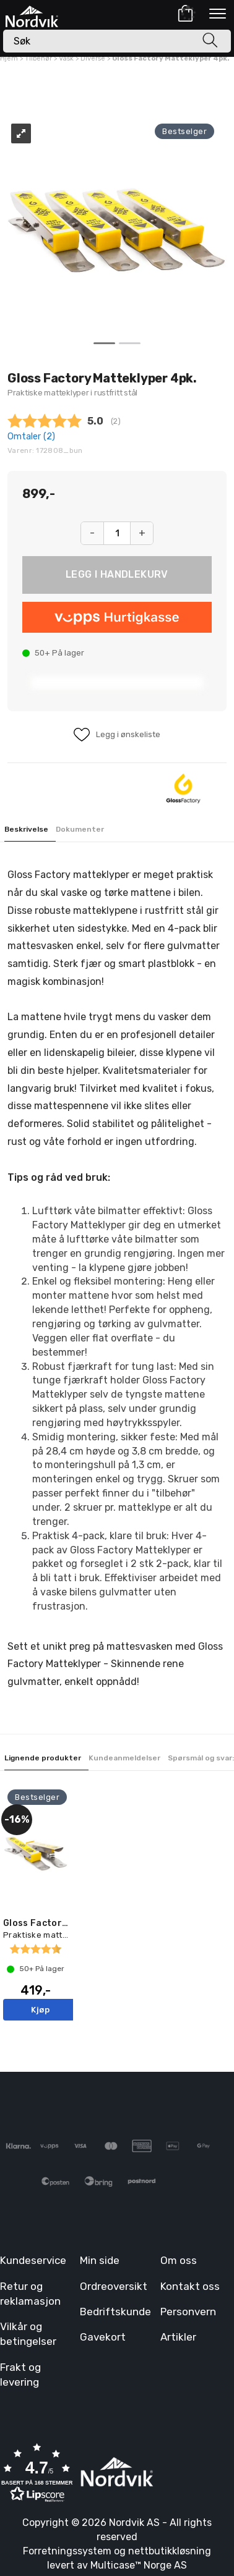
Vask (66, 58)
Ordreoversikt (113, 2286)
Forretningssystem (67, 2551)
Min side (99, 2260)
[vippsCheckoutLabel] (117, 617)
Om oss (178, 2260)
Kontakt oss (190, 2286)
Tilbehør (38, 58)
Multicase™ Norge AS (138, 2565)
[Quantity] (117, 533)
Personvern (188, 2311)
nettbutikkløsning (169, 2551)
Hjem (9, 58)
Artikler (178, 2337)
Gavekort (103, 2337)
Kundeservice (33, 2260)
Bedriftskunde (115, 2311)
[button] (37, 2474)
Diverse (92, 58)
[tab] (30, 830)
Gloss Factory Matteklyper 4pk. (171, 58)
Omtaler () (31, 436)
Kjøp (117, 575)
